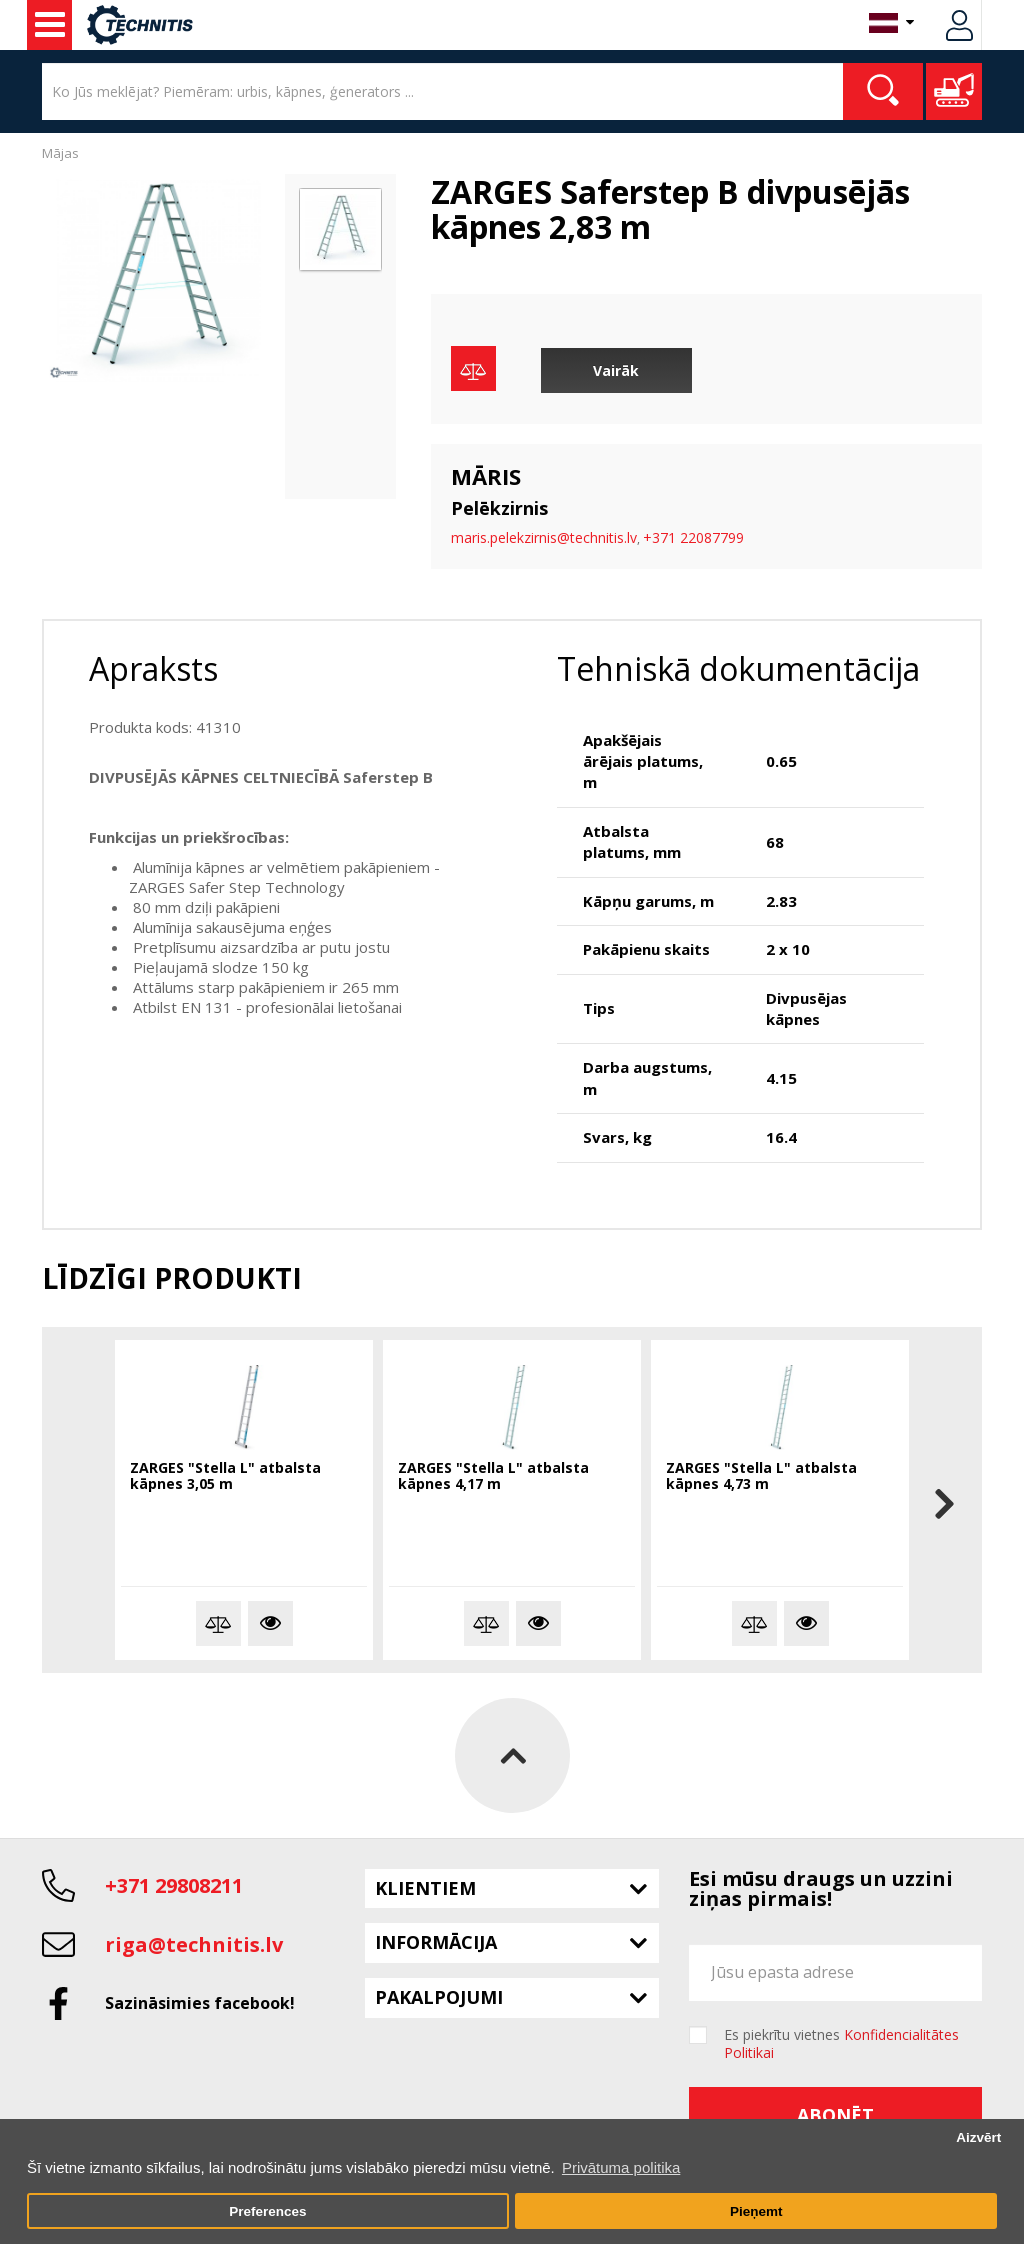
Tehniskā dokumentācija (738, 668)
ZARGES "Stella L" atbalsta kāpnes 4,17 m (493, 1476)
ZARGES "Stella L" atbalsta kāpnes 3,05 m (225, 1476)
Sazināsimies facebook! (200, 2003)
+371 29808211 (174, 1885)
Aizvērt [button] (978, 2137)
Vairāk (616, 370)
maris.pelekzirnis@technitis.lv (544, 537)
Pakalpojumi (439, 1997)
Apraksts (153, 668)
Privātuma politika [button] (621, 2167)
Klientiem (425, 1888)
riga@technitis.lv (194, 1944)
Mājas (60, 153)
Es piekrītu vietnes (841, 2044)
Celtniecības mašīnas (50, 25)
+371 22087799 (693, 537)
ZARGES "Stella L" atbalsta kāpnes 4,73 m (761, 1476)
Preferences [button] (267, 2211)
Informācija (436, 1942)
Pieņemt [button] (756, 2211)
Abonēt (835, 2115)
